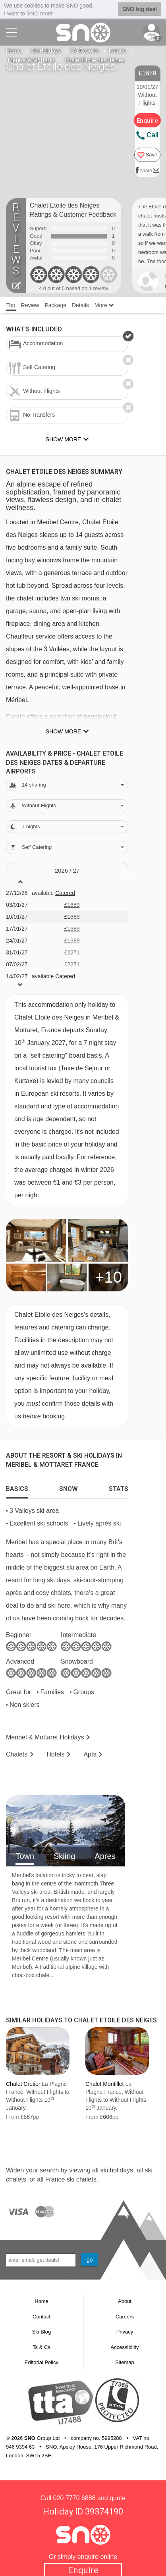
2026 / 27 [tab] (67, 870)
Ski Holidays (46, 51)
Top (10, 305)
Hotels (55, 1754)
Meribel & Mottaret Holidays (45, 1737)
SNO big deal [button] (139, 9)
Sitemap (124, 2362)
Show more (63, 731)
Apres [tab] (105, 1856)
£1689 (72, 905)
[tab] (17, 1487)
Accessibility (125, 2347)
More (104, 305)
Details (80, 305)
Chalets (16, 1754)
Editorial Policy (41, 2362)
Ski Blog (41, 2332)
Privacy (124, 2332)
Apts (89, 1754)
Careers (125, 2317)
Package (55, 305)
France (117, 51)
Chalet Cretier (23, 2084)
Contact (41, 2317)
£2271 (72, 952)
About (124, 2301)
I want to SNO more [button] (28, 13)
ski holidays (116, 2170)
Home (13, 51)
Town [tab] (24, 1856)
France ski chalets (71, 2179)
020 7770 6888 (74, 2498)
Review (30, 305)
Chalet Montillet (104, 2084)
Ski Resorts (85, 51)
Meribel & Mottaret (31, 60)
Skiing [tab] (64, 1856)
